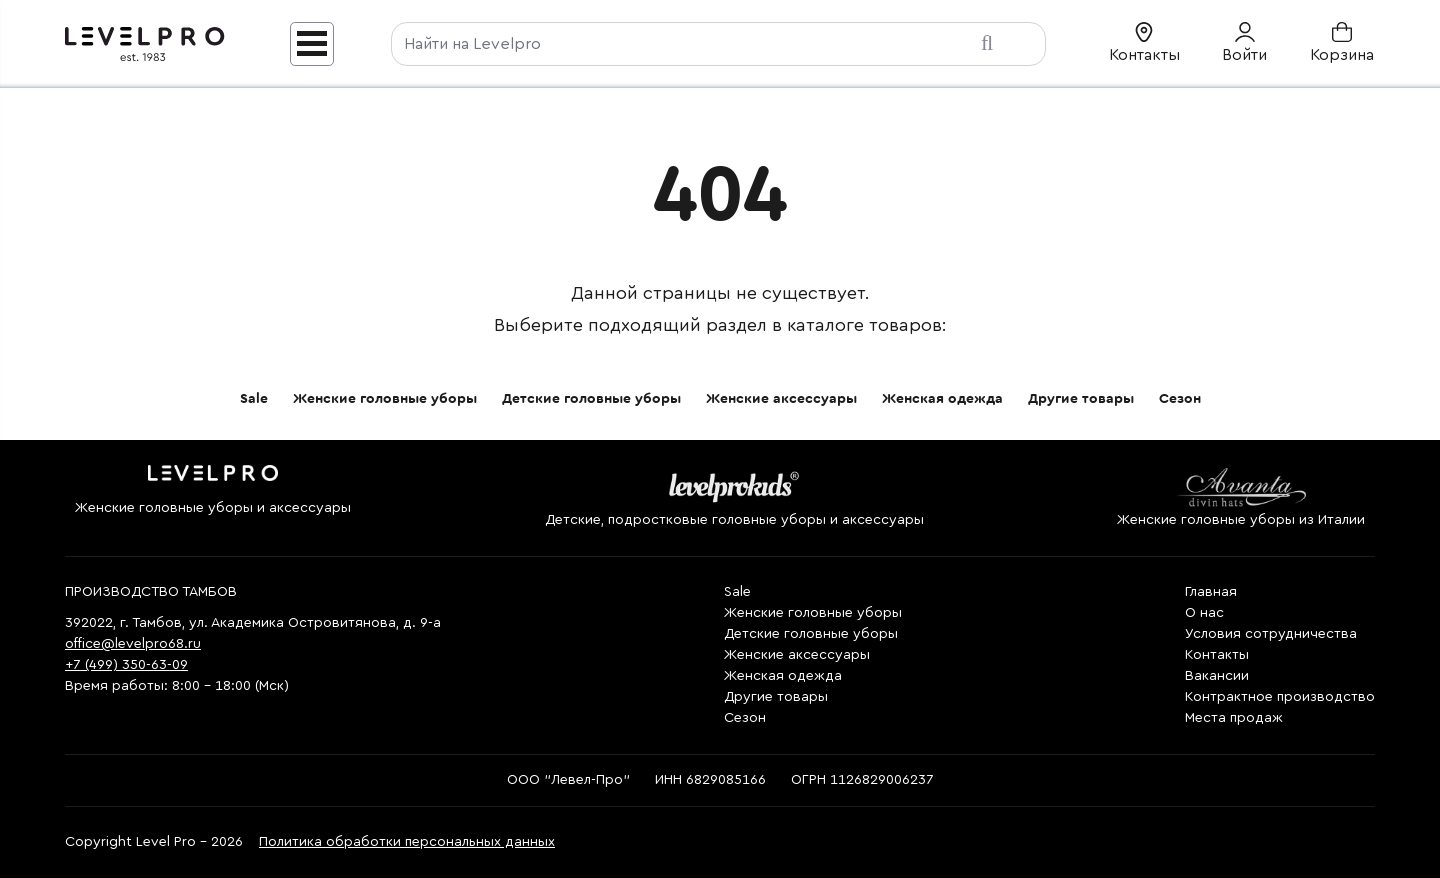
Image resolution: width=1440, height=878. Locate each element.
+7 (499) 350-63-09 (126, 665)
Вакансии (1217, 676)
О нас (1204, 613)
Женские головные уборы (385, 399)
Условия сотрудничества (1271, 634)
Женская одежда (942, 399)
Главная (1211, 592)
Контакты (1217, 655)
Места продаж (1234, 718)
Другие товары (1081, 399)
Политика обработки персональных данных (407, 842)
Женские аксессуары (781, 399)
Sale (254, 399)
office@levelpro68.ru (133, 644)
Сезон (1180, 399)
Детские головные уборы (591, 399)
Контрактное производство (1280, 697)
